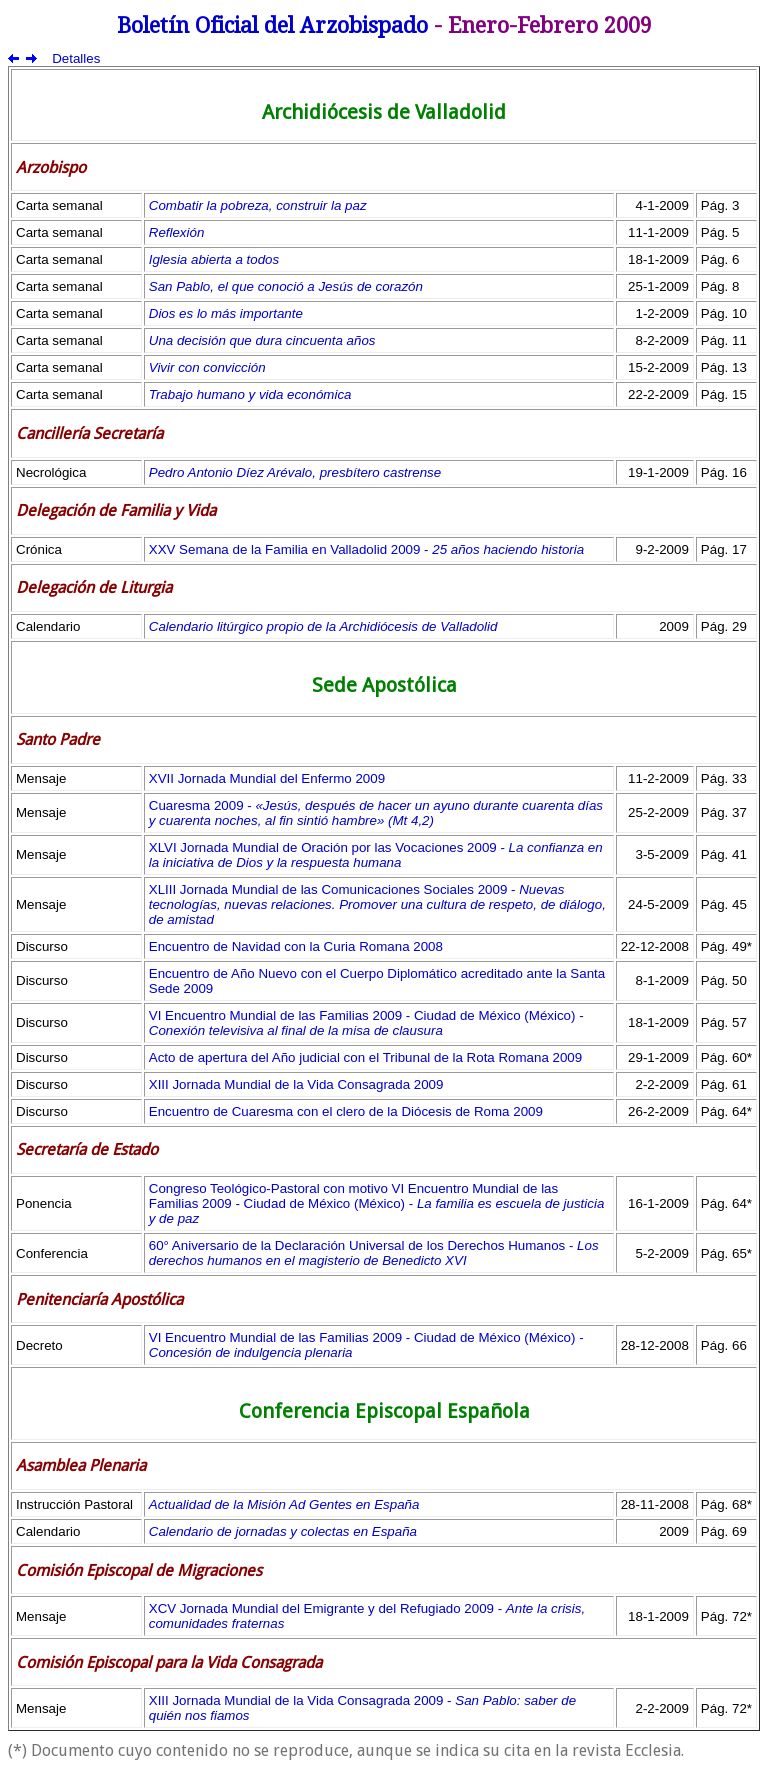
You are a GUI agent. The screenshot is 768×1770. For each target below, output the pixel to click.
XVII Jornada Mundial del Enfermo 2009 (267, 778)
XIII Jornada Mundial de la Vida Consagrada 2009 (296, 1084)
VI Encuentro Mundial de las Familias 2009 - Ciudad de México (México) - (366, 1023)
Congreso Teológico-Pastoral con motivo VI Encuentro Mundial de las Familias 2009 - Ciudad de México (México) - (377, 1203)
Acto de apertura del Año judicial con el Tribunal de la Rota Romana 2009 (365, 1057)
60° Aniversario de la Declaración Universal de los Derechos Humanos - (374, 1253)
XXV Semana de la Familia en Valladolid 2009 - (366, 549)
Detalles (76, 58)
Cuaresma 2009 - (376, 813)
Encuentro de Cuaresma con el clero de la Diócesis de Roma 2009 (346, 1111)
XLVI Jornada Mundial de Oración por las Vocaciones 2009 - (376, 855)
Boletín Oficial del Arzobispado (272, 25)
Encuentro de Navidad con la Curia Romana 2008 (296, 946)
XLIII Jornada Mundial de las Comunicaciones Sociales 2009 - (377, 904)
